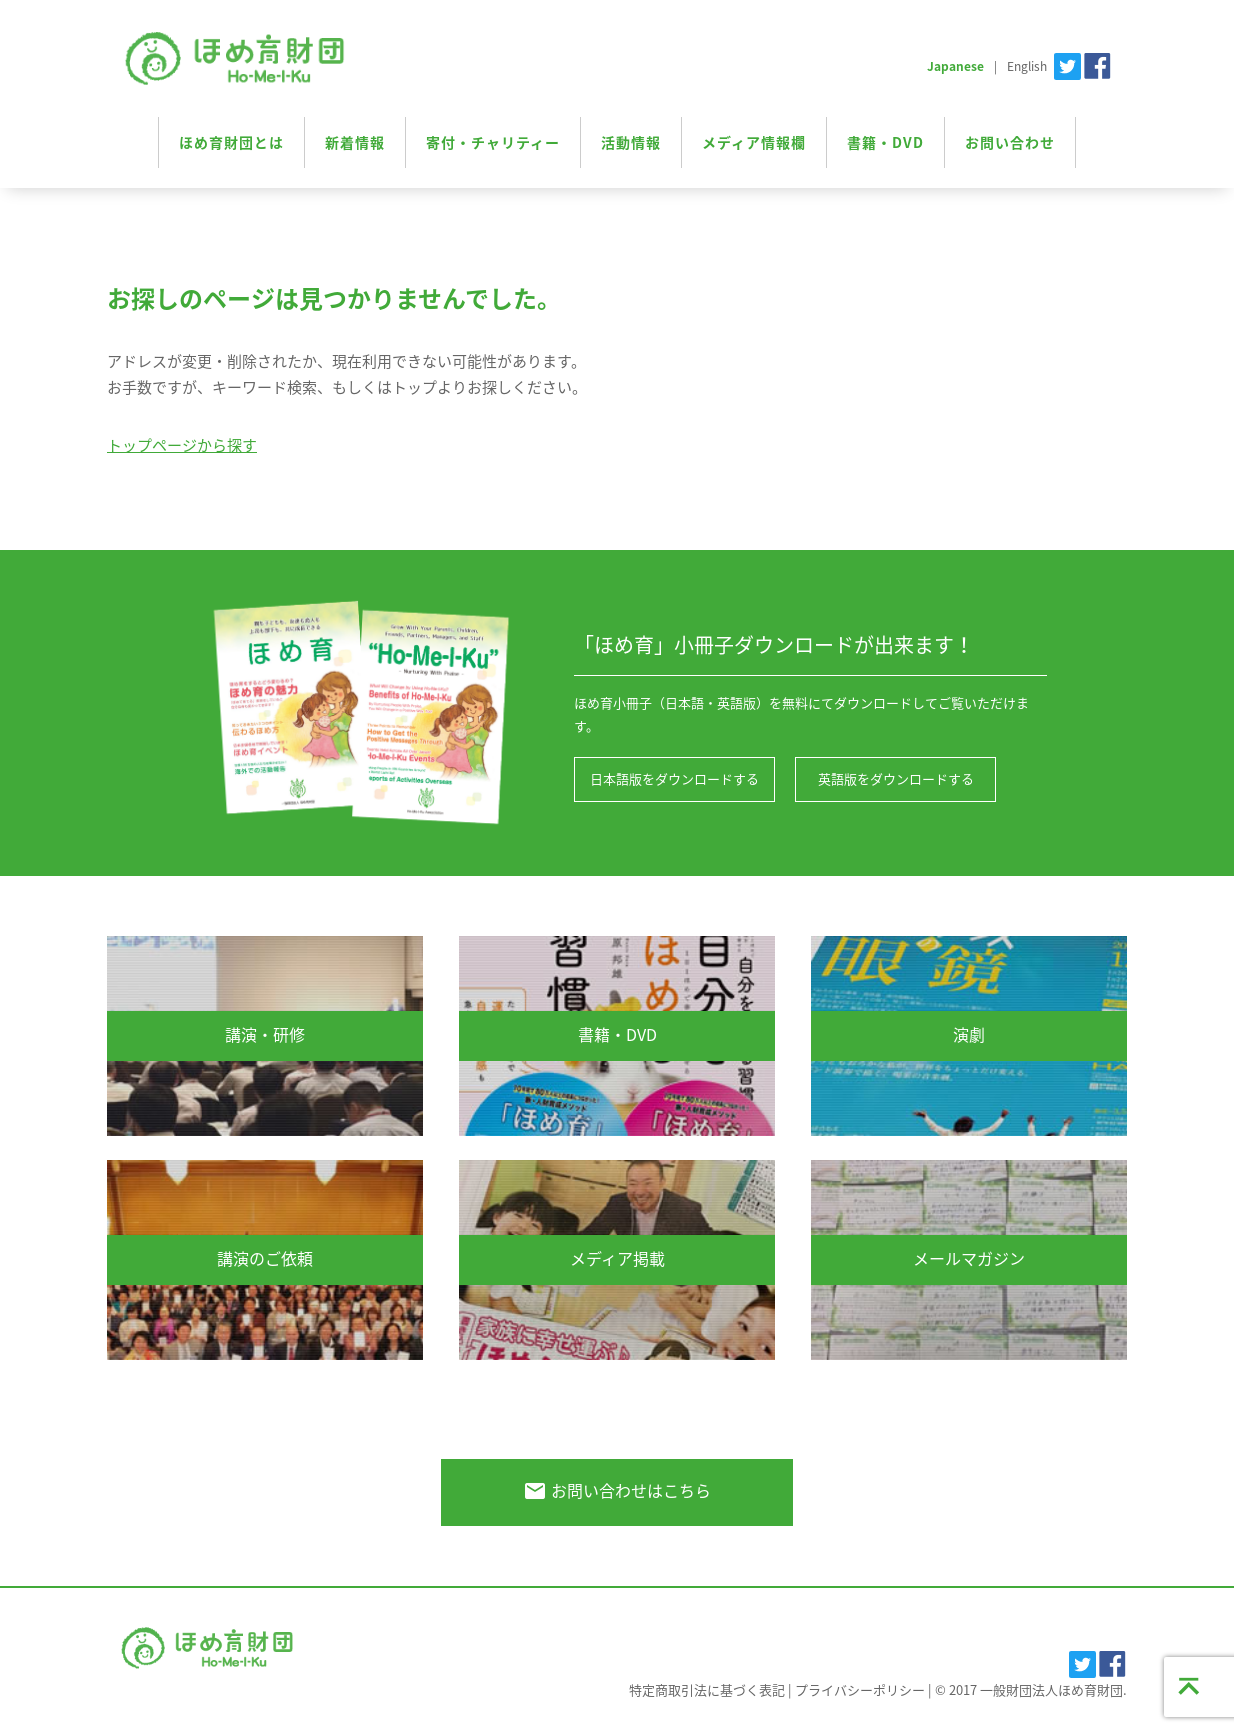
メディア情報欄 (754, 142)
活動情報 (631, 142)
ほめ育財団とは (231, 142)
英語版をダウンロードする (894, 779)
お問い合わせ (1010, 142)
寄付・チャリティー (493, 142)
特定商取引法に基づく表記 (707, 1689)
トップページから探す (182, 445)
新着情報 (355, 142)
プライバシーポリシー (860, 1689)
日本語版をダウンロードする (674, 779)
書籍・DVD (885, 142)
